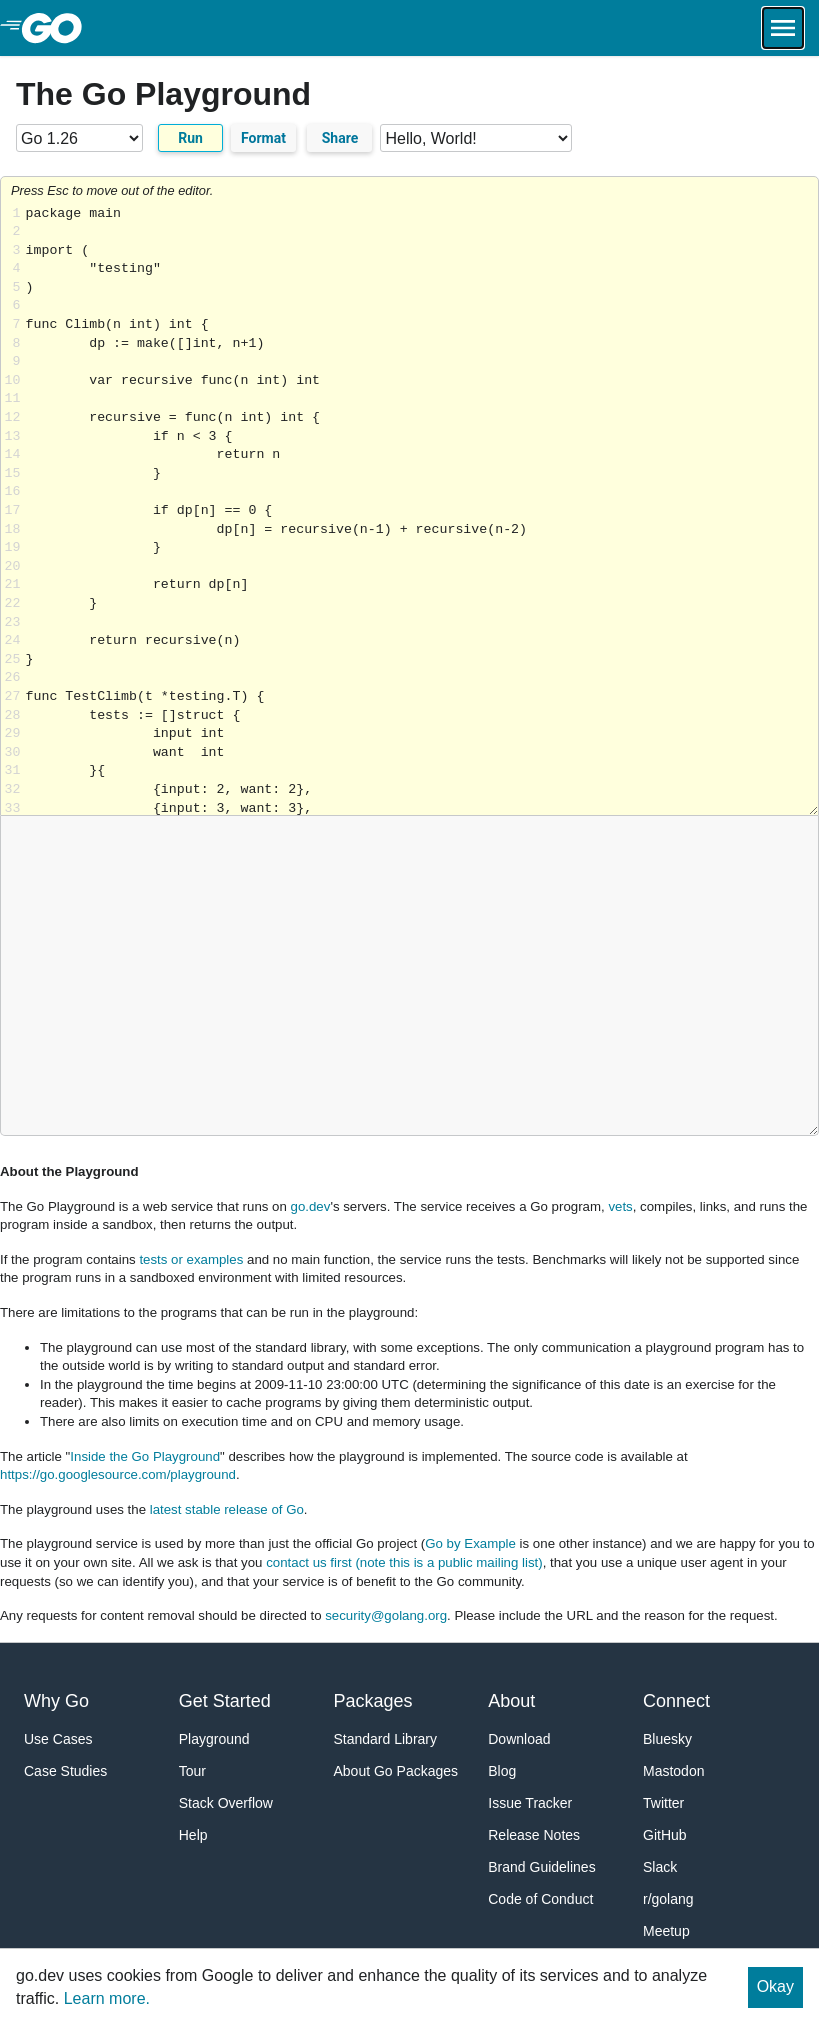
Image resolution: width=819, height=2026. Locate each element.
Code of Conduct (540, 1899)
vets (620, 1206)
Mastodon (673, 1771)
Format (263, 138)
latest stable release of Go (227, 1509)
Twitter (663, 1803)
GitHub (665, 1835)
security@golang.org (386, 1615)
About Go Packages (396, 1771)
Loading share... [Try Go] (422, 510)
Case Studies (65, 1771)
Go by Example (470, 1543)
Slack (660, 1867)
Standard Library (386, 1739)
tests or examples (191, 1259)
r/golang (668, 1899)
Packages (373, 1701)
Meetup (666, 1931)
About (511, 1701)
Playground (214, 1739)
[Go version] (79, 138)
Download (519, 1739)
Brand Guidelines (541, 1867)
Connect (676, 1701)
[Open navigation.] (783, 28)
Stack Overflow (226, 1803)
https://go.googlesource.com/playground (118, 1474)
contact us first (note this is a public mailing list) (404, 1562)
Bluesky (667, 1739)
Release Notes (534, 1835)
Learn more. (107, 1998)
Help (193, 1835)
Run (190, 138)
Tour (192, 1771)
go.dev (311, 1206)
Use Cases (58, 1739)
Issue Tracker (530, 1803)
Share (340, 138)
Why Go (56, 1701)
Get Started (225, 1701)
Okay (775, 1986)
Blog (502, 1771)
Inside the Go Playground (145, 1456)
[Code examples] (476, 138)
